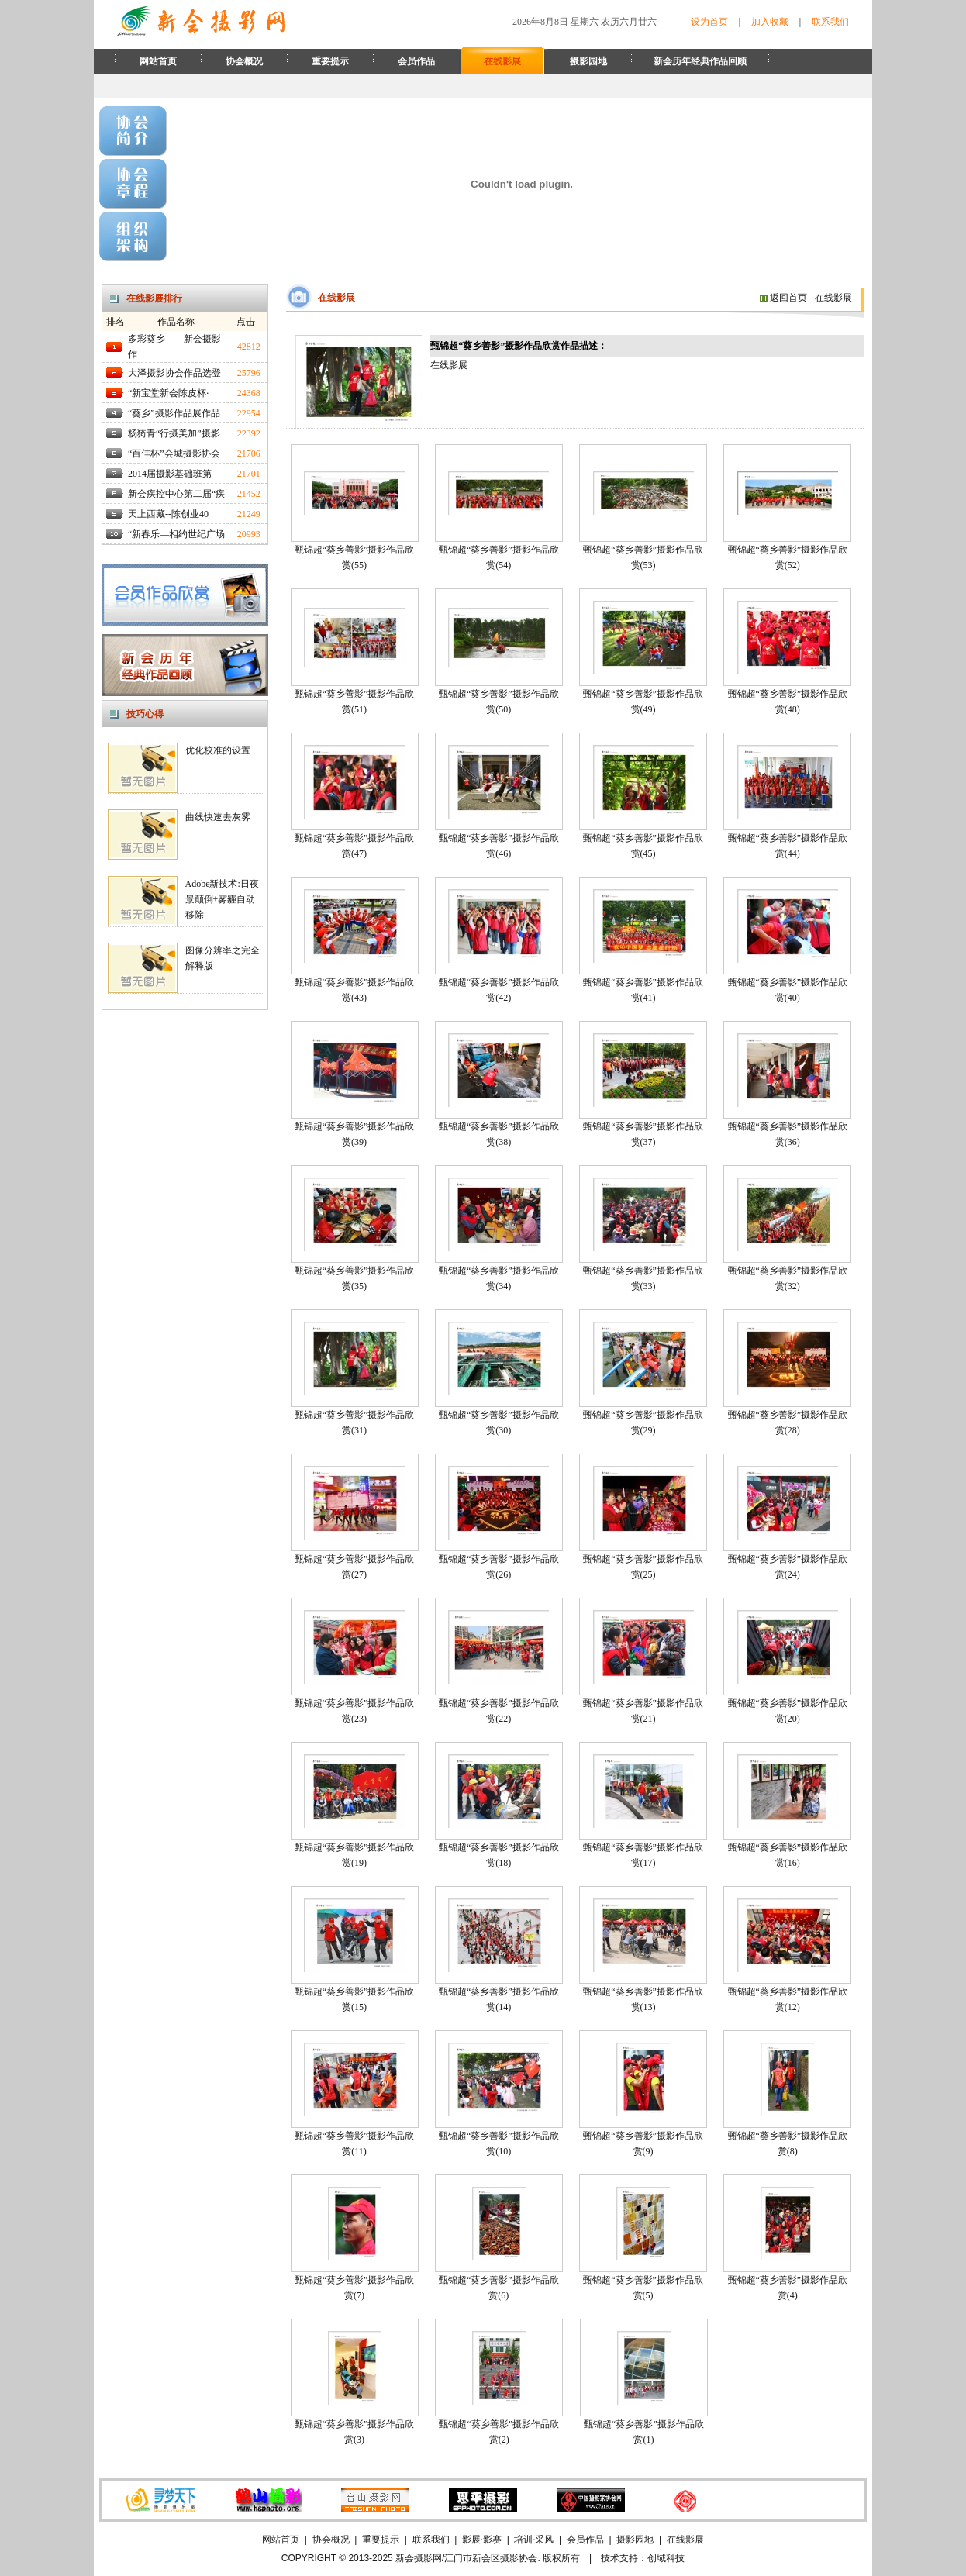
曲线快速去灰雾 (217, 817)
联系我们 (830, 21)
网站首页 (158, 61)
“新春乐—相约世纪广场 (176, 534)
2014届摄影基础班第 (170, 473)
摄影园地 (588, 61)
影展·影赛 (482, 2539)
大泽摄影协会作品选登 (174, 372)
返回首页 (783, 297)
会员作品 (416, 61)
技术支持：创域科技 (643, 2558)
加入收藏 (769, 21)
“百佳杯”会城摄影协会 (174, 453)
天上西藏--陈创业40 (168, 514)
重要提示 (330, 61)
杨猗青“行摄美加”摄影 (174, 433)
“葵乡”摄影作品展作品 (174, 413)
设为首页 (709, 21)
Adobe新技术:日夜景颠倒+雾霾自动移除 (222, 899)
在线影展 (502, 61)
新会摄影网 (418, 2558)
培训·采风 (534, 2539)
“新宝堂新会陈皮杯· (168, 393)
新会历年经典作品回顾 (700, 61)
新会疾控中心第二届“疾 (176, 493)
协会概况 (244, 61)
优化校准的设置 (217, 750)
